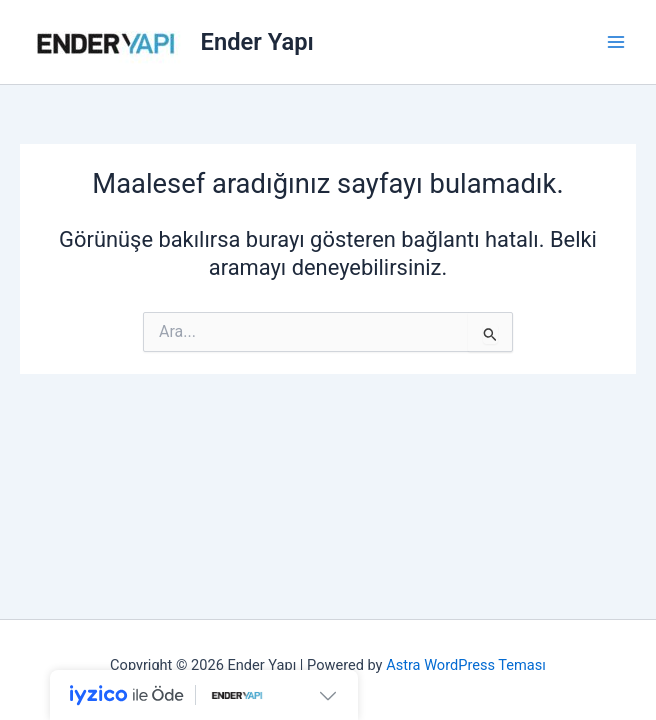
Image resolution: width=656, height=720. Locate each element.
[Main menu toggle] (616, 42)
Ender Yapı (257, 42)
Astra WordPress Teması (466, 665)
